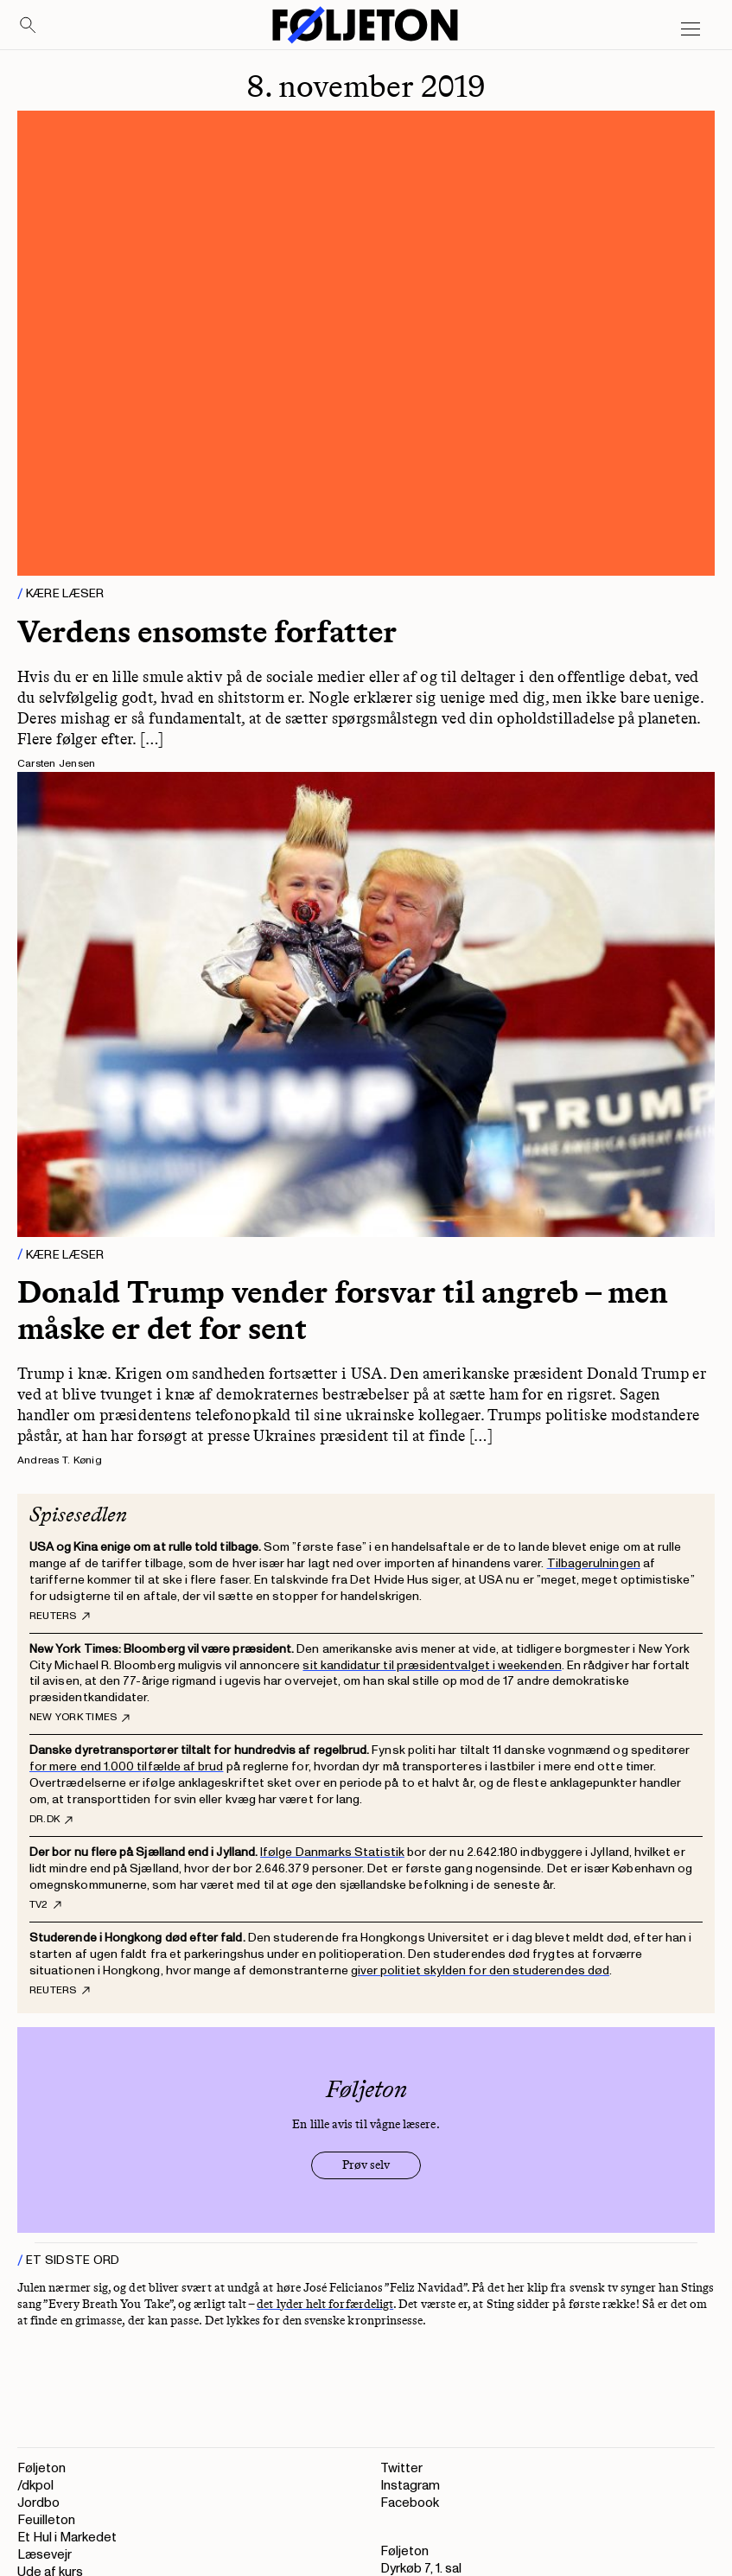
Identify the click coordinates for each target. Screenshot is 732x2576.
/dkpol (35, 2486)
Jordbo (38, 2503)
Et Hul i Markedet (67, 2537)
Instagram (410, 2486)
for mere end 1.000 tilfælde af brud (126, 1766)
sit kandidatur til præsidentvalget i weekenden (431, 1665)
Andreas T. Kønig (59, 1460)
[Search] (28, 26)
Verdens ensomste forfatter (207, 631)
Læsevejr (44, 2555)
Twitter (401, 2468)
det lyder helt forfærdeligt (325, 2304)
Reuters (59, 1616)
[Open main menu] (690, 29)
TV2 (45, 1905)
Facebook (409, 2503)
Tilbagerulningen (593, 1563)
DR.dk (51, 1820)
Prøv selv (366, 2165)
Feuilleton (46, 2520)
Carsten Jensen (56, 763)
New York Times (79, 1718)
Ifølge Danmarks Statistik (332, 1852)
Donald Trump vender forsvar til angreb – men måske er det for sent (342, 1309)
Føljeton (41, 2468)
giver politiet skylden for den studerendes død (480, 1970)
